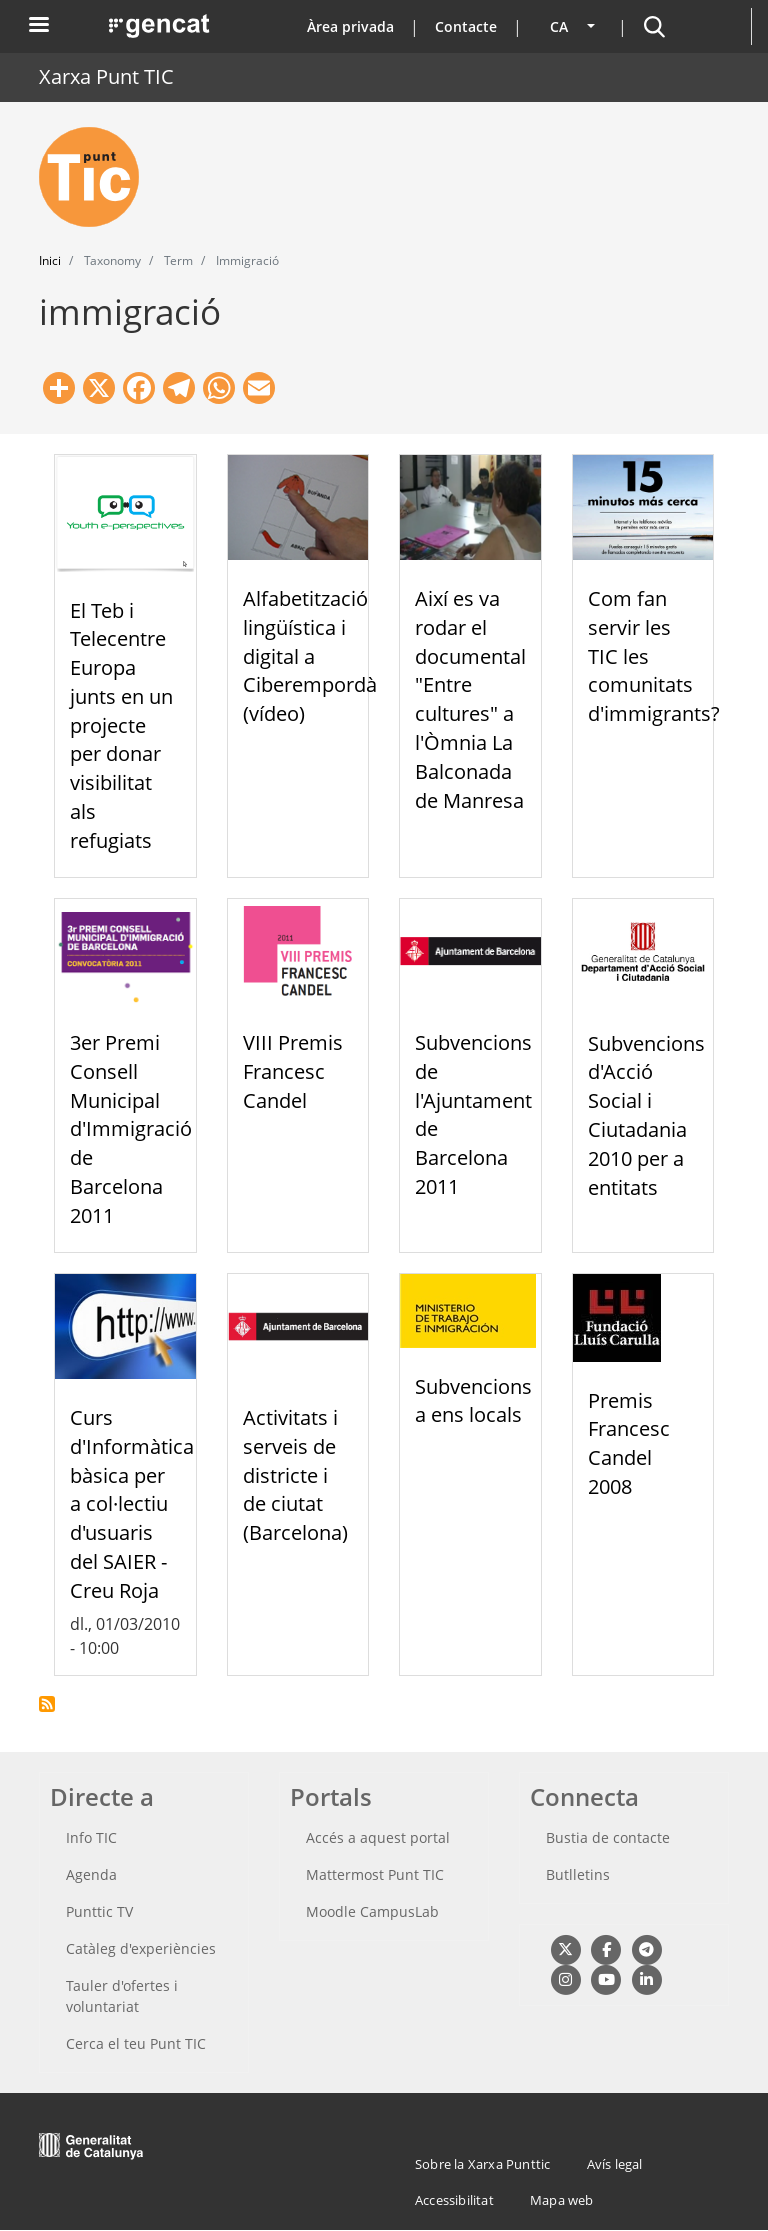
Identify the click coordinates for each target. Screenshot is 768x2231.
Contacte (466, 26)
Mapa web (562, 2200)
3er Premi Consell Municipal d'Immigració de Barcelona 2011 (131, 1129)
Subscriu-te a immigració (47, 1704)
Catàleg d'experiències (141, 1948)
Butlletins (578, 1874)
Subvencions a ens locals (473, 1401)
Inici (50, 260)
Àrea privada (350, 26)
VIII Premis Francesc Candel (293, 1071)
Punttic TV (99, 1911)
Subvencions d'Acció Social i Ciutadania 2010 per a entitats (646, 1115)
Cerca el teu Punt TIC (136, 2043)
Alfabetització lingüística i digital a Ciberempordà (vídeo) (310, 656)
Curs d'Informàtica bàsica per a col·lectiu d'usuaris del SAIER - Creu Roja (132, 1504)
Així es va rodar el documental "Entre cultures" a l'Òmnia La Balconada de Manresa (470, 699)
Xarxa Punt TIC (106, 76)
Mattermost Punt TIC (375, 1874)
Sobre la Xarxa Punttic (482, 2164)
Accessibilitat (454, 2200)
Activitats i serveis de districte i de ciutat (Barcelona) (295, 1475)
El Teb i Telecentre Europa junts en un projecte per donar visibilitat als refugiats (121, 725)
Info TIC (91, 1837)
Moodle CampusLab (372, 1911)
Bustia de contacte (608, 1837)
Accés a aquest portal (378, 1837)
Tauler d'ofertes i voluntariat (122, 1996)
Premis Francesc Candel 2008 (629, 1443)
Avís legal (615, 2164)
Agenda (91, 1874)
